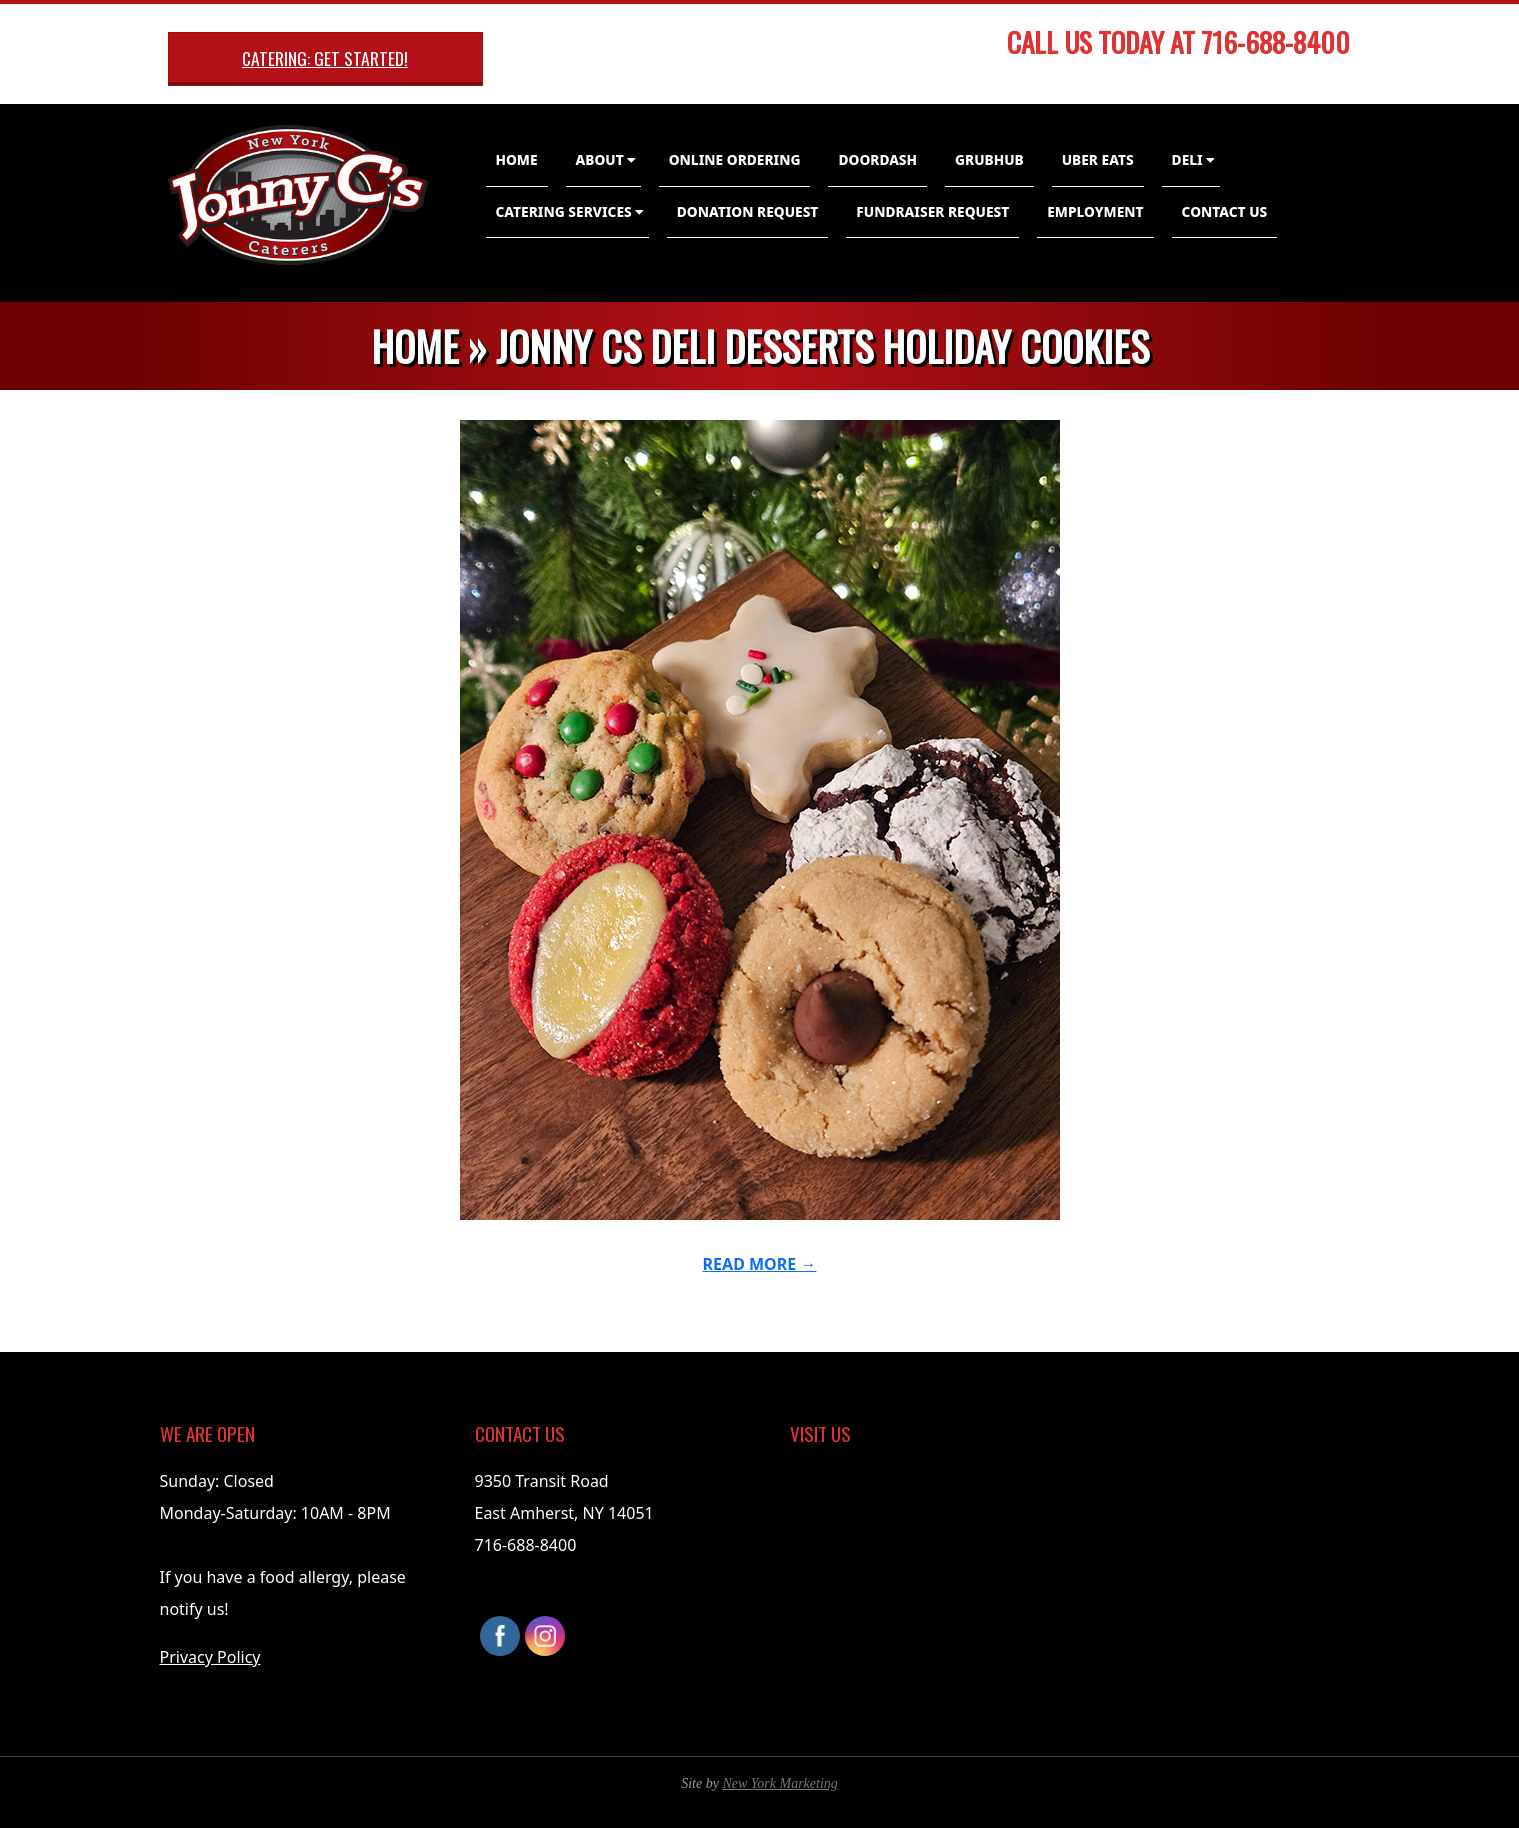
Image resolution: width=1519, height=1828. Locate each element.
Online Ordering (735, 159)
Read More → (760, 1264)
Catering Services (564, 211)
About (600, 159)
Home (517, 159)
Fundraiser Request (932, 211)
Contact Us (1225, 211)
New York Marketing (779, 1783)
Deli (1187, 159)
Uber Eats (1098, 159)
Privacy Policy (210, 1657)
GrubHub (989, 159)
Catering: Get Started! (325, 58)
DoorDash (877, 159)
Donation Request (748, 211)
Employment (1095, 211)
